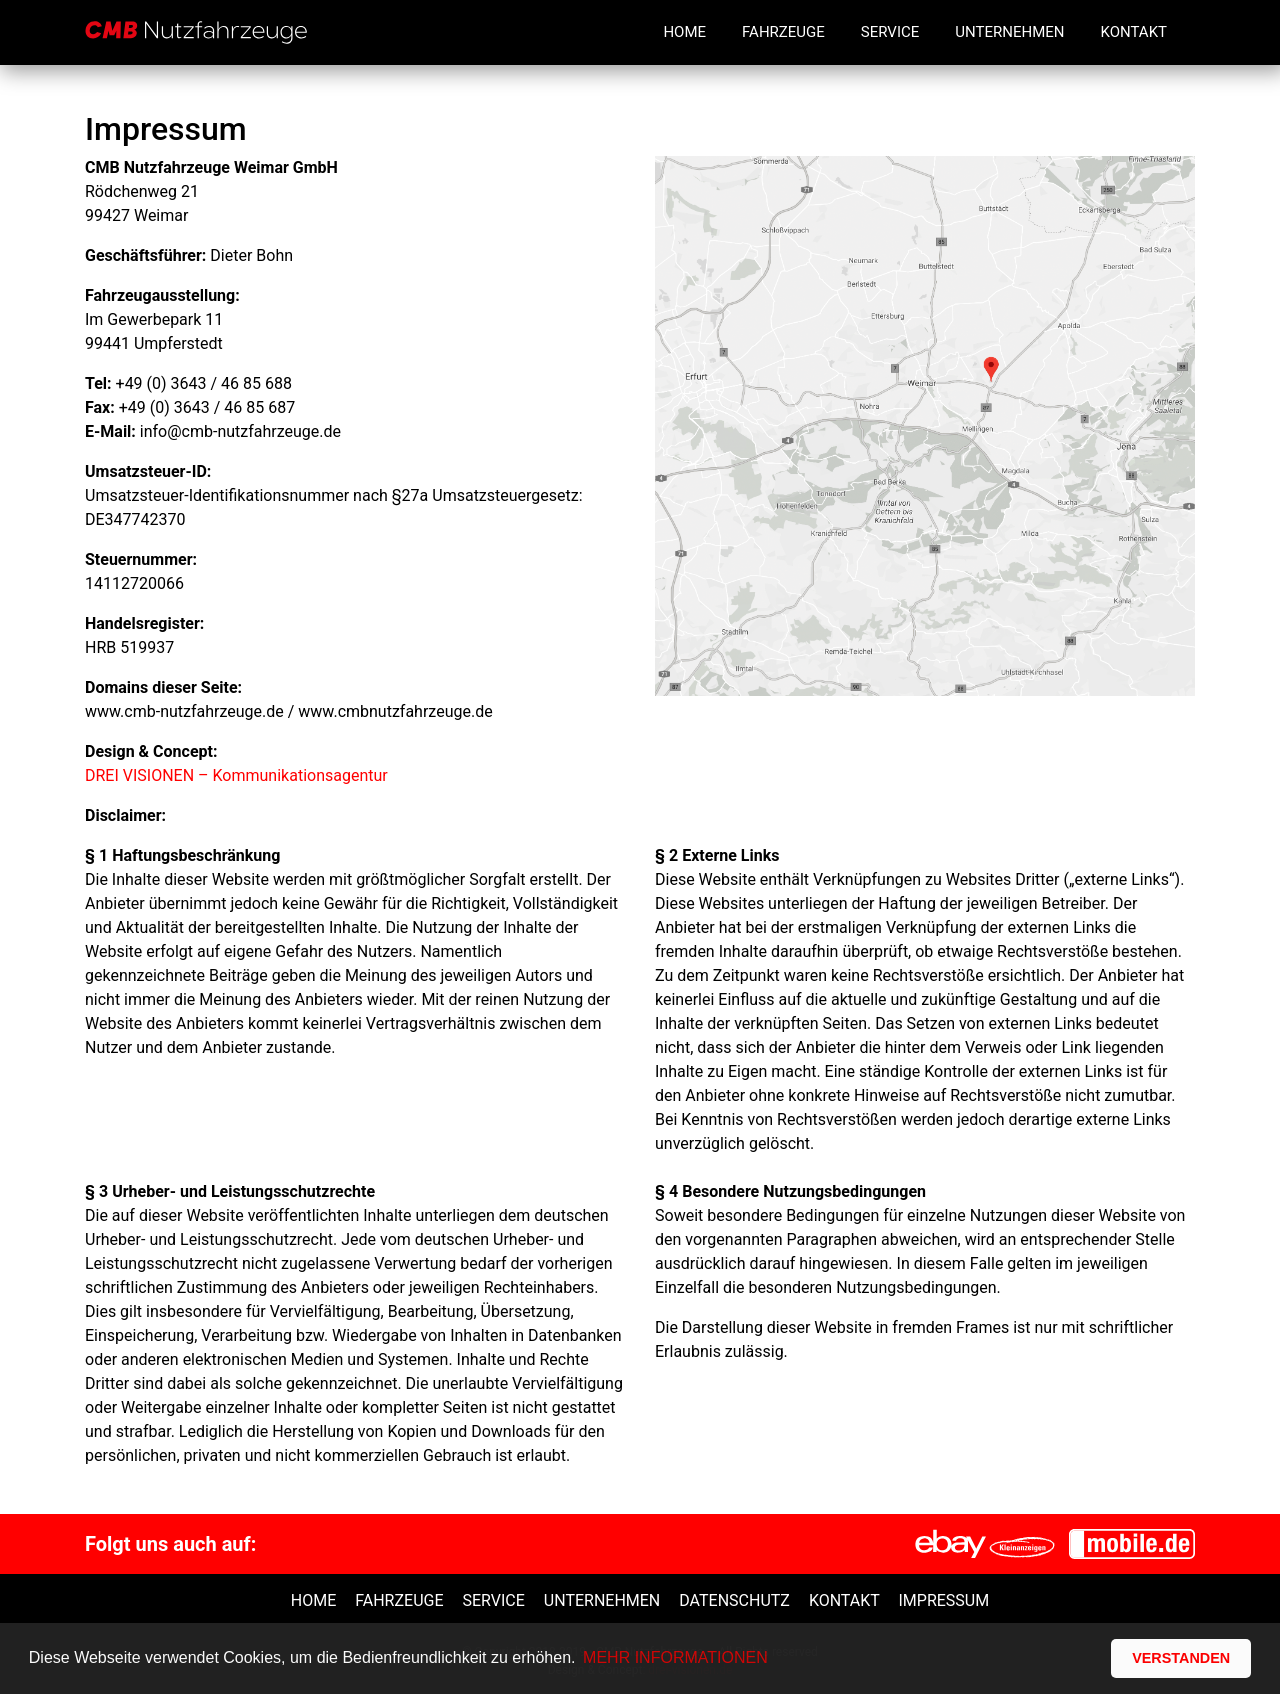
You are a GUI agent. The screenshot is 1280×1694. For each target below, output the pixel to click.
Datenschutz (734, 1600)
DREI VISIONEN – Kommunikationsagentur (236, 775)
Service (890, 32)
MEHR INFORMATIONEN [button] (675, 1657)
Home (684, 32)
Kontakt (1133, 32)
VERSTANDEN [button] (1181, 1658)
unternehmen (602, 1600)
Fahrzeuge (783, 32)
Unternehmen (1009, 32)
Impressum (943, 1600)
